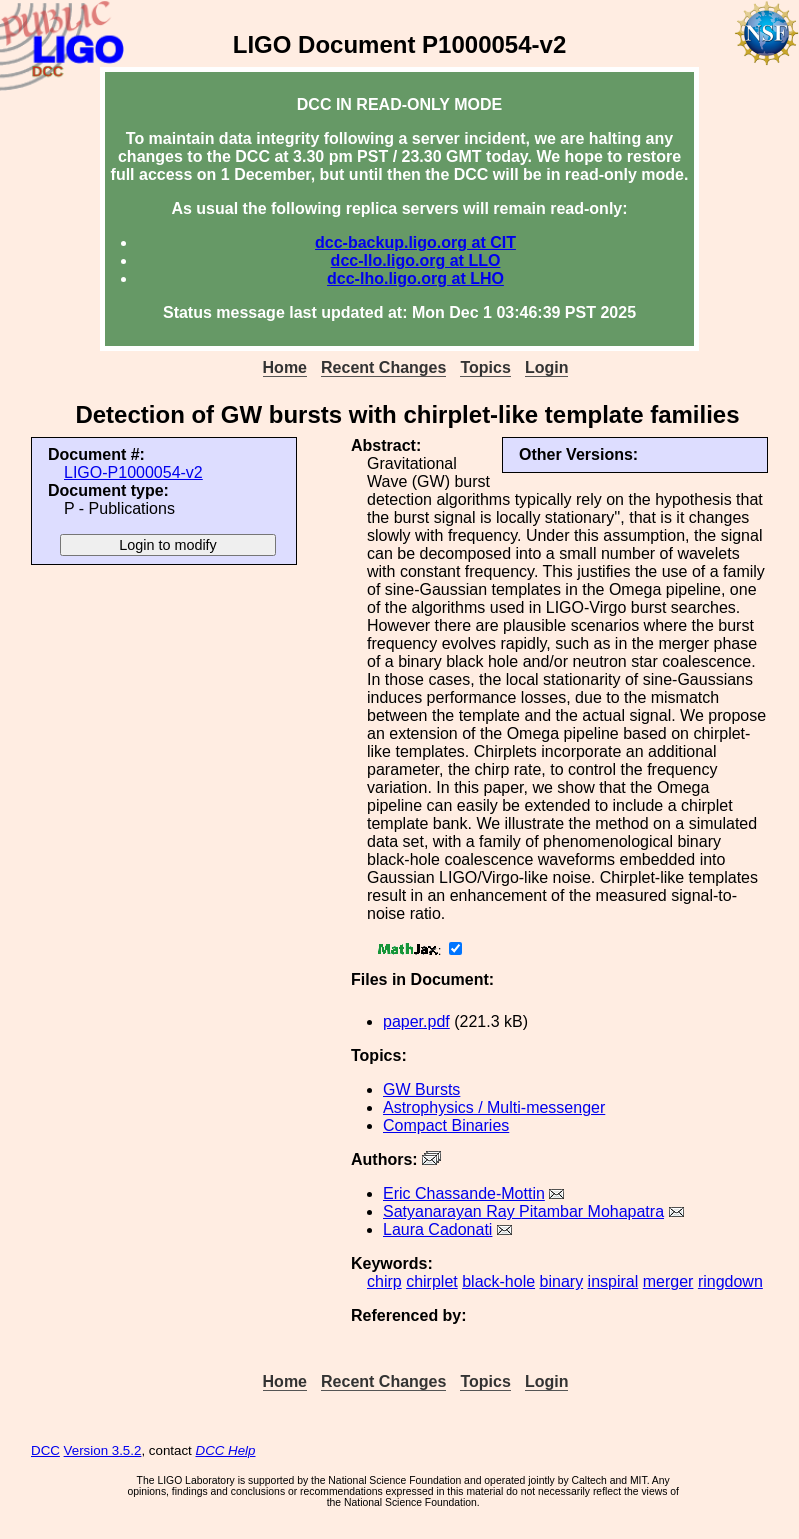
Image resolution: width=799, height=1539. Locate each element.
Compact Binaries (446, 1125)
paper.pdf (416, 1021)
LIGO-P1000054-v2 (133, 472)
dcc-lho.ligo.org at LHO (415, 278)
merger (668, 1281)
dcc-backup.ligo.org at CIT (415, 242)
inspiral (613, 1281)
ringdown (730, 1281)
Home (285, 367)
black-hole (498, 1281)
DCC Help (226, 1450)
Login (547, 367)
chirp (384, 1281)
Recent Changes (383, 367)
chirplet (432, 1281)
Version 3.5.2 (103, 1450)
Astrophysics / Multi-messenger (494, 1107)
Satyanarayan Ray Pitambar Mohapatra (523, 1211)
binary (562, 1281)
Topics (485, 367)
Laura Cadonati (437, 1229)
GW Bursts (421, 1089)
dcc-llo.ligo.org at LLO (416, 260)
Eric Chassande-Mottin (464, 1193)
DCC (45, 1450)
